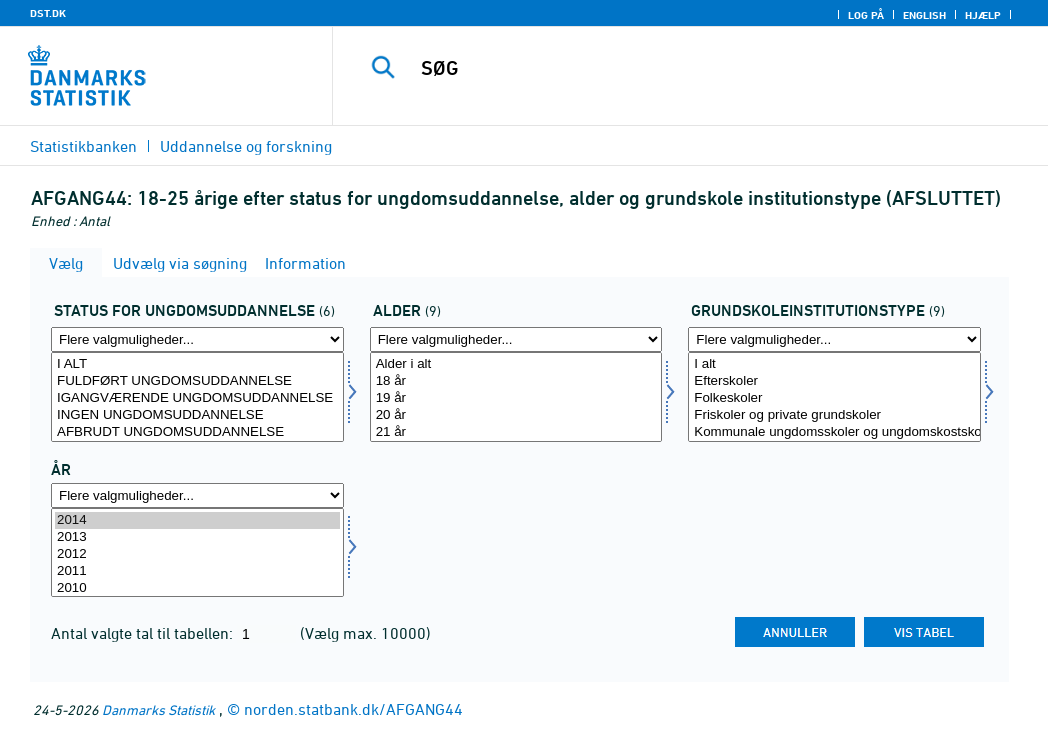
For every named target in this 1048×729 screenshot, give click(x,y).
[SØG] (695, 68)
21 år (516, 432)
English (924, 15)
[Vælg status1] (197, 397)
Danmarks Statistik (158, 709)
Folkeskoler (834, 398)
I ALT (197, 364)
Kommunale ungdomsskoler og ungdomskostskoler (834, 432)
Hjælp (983, 15)
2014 (197, 520)
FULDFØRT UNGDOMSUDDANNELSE (197, 381)
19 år (516, 398)
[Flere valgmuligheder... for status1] (197, 339)
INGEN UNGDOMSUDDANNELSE (197, 415)
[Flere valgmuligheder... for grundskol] (834, 339)
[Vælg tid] (197, 553)
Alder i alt (516, 364)
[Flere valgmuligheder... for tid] (197, 495)
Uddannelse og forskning (246, 146)
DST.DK (48, 13)
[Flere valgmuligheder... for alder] (516, 339)
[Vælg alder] (516, 397)
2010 (197, 588)
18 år (516, 381)
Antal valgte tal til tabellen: (144, 633)
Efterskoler (834, 381)
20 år (516, 415)
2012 (197, 554)
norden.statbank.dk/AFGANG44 (353, 709)
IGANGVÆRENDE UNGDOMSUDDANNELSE (197, 398)
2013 (197, 537)
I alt (834, 364)
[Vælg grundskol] (834, 397)
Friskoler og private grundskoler (834, 415)
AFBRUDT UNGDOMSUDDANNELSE (197, 432)
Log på (866, 15)
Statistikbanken (83, 146)
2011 (197, 571)
